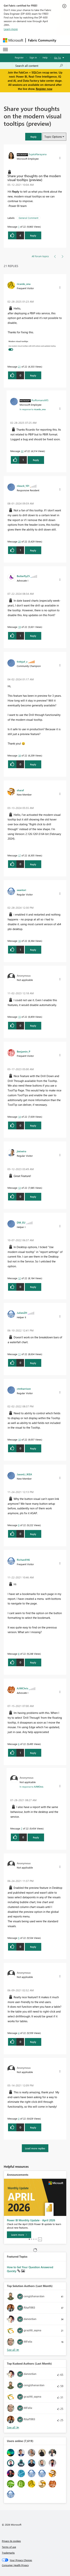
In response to (33, 409)
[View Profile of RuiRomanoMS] (40, 400)
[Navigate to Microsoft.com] (13, 40)
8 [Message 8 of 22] (18, 1653)
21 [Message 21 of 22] (19, 366)
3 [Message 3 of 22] (18, 2118)
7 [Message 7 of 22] (21, 1828)
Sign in (33, 57)
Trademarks (8, 2552)
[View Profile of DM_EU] (21, 1222)
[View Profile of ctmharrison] (24, 1388)
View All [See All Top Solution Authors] (13, 2350)
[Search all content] (39, 65)
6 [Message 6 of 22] (18, 1743)
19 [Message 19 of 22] (19, 626)
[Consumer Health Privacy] (35, 2565)
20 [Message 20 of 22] (19, 541)
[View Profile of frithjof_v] (22, 661)
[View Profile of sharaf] (20, 790)
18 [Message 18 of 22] (19, 755)
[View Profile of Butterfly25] (23, 576)
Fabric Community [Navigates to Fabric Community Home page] (42, 40)
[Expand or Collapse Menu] (5, 49)
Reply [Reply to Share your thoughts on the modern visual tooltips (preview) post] (33, 235)
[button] (33, 136)
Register (19, 57)
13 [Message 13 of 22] (19, 1187)
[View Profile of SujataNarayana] (37, 154)
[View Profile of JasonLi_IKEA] (24, 1474)
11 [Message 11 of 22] (19, 1354)
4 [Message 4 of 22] (18, 2032)
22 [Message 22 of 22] (22, 451)
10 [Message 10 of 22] (19, 1439)
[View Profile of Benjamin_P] (23, 1051)
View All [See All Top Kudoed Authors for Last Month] (13, 2427)
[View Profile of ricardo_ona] (23, 284)
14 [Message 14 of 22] (19, 1116)
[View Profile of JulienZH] (22, 1313)
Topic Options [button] (53, 136)
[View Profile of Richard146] (23, 1559)
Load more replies (35, 2148)
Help (45, 57)
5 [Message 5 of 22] (18, 1937)
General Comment (28, 218)
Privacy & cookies (11, 2541)
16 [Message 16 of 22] (19, 940)
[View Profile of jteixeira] (21, 1151)
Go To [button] (57, 57)
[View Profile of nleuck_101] (23, 486)
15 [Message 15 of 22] (19, 1016)
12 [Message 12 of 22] (19, 1278)
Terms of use (9, 2546)
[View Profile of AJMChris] (22, 1688)
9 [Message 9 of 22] (18, 1525)
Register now (44, 89)
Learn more (11, 29)
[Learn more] (19, 2234)
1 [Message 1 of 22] (18, 226)
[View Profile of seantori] (21, 890)
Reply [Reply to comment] (33, 375)
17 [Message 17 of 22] (19, 855)
